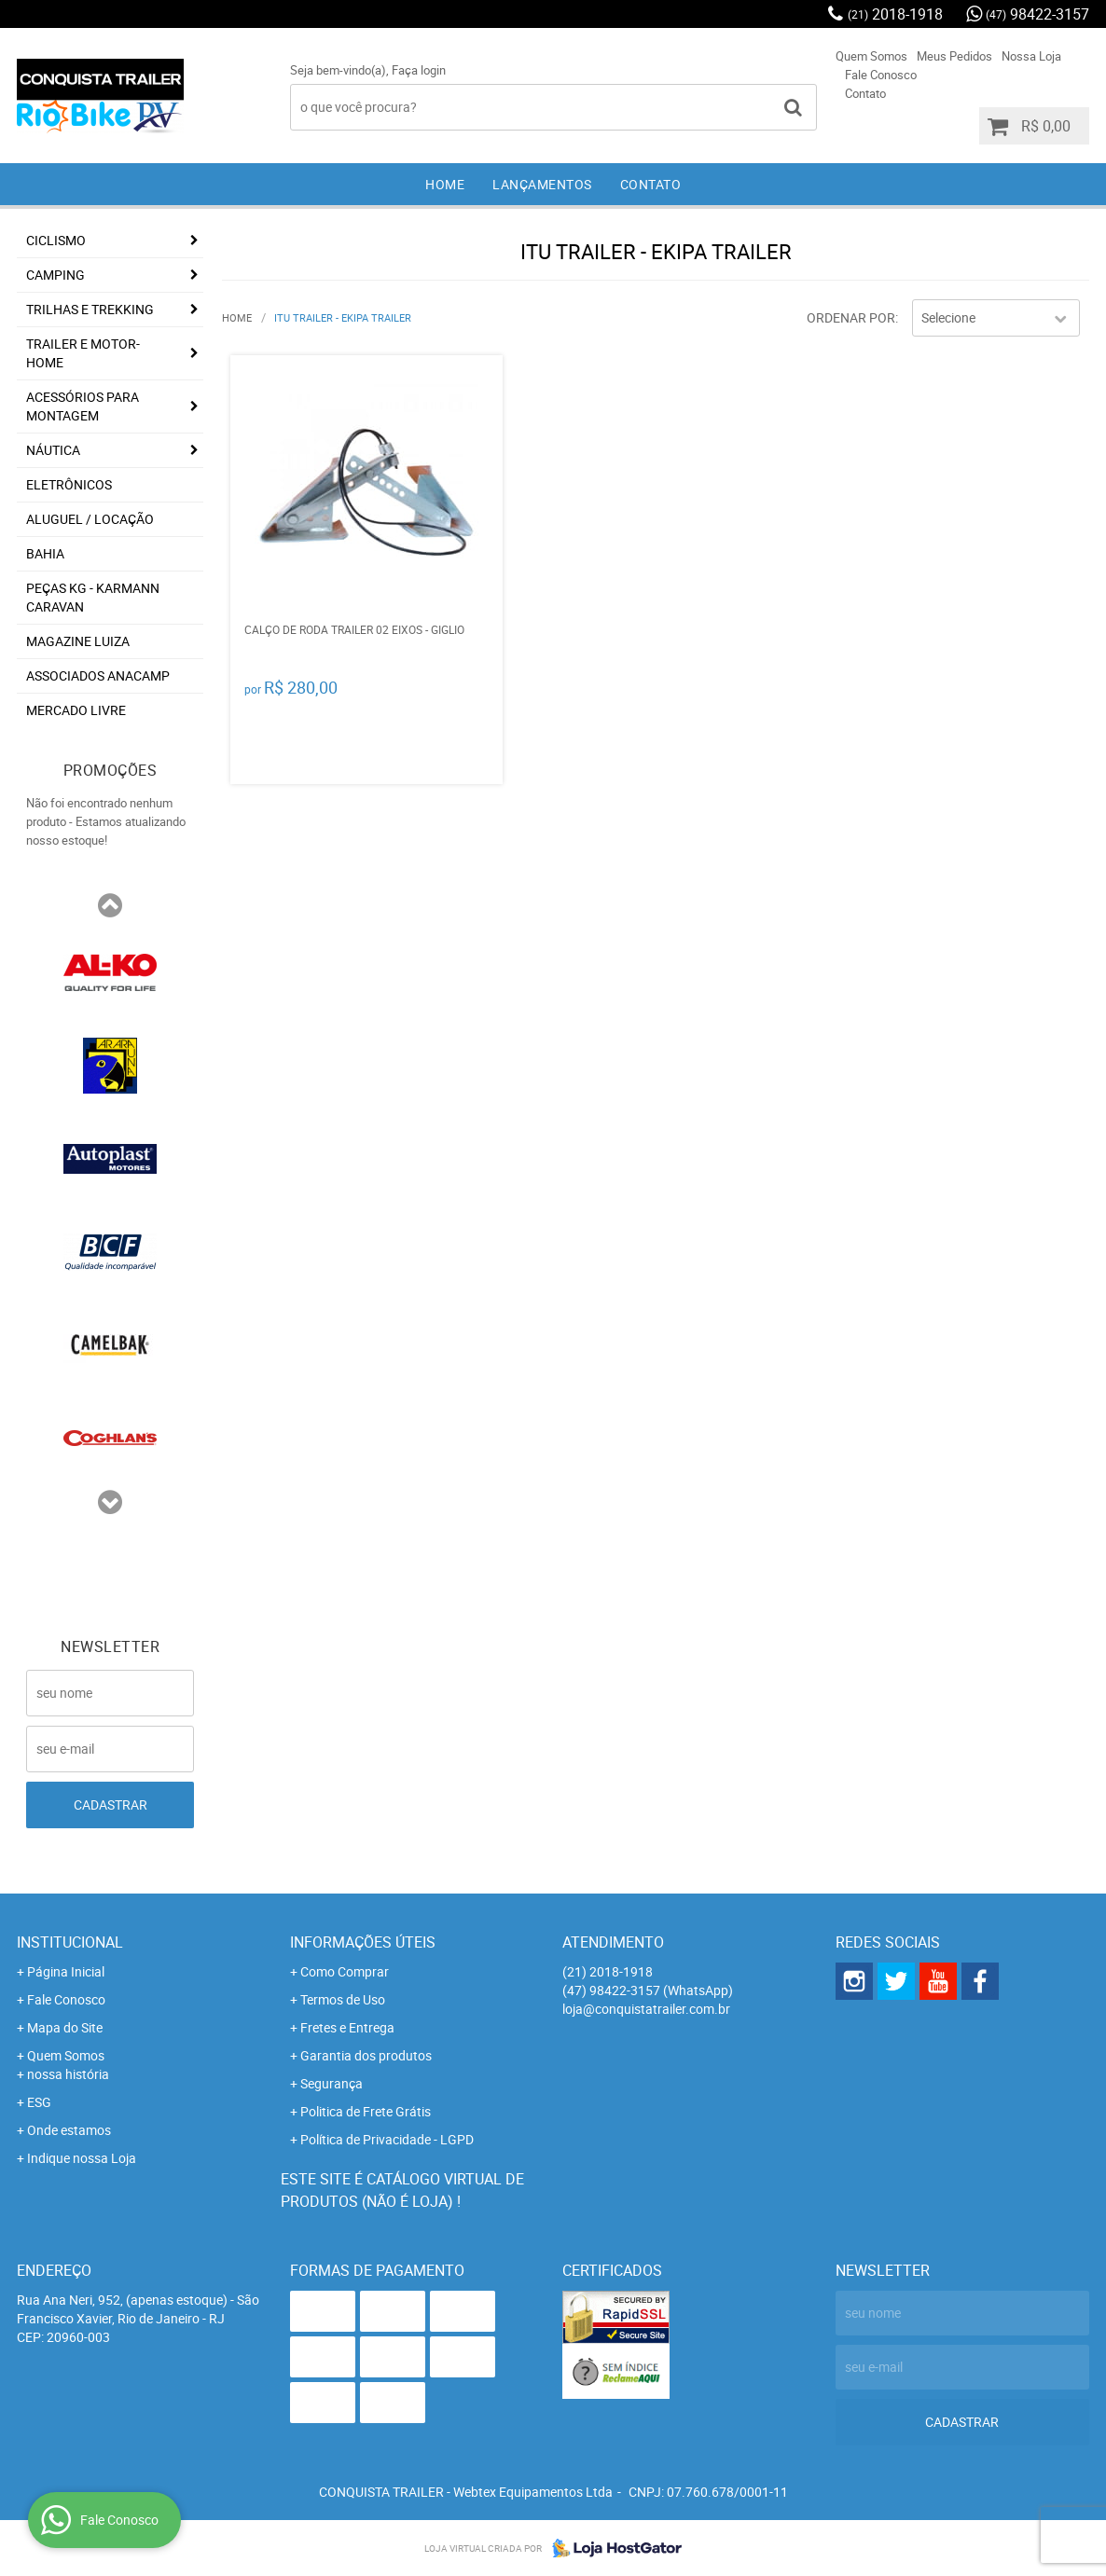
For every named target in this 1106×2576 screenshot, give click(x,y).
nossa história (68, 2074)
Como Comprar (344, 1971)
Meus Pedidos (954, 56)
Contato (865, 93)
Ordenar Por (851, 317)
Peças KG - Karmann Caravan (92, 597)
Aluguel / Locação (90, 519)
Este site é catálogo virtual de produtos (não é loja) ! (402, 2190)
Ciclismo (56, 240)
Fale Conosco (881, 74)
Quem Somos (871, 56)
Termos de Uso (342, 1999)
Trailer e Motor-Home (83, 353)
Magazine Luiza (78, 641)
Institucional (70, 1942)
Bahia (45, 553)
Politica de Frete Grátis (365, 2111)
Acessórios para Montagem (82, 406)
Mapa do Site (65, 2027)
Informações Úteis (362, 1942)
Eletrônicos (69, 484)
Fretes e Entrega (347, 2027)
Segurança (331, 2083)
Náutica (53, 450)
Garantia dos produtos (366, 2055)
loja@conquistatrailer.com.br (646, 2009)
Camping (55, 274)
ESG (39, 2102)
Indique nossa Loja (81, 2158)
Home (444, 184)
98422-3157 (1037, 14)
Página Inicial (65, 1971)
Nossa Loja (1031, 56)
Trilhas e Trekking (90, 309)
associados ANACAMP (98, 675)
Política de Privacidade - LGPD (387, 2139)
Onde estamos (69, 2130)
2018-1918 (895, 14)
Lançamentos (542, 184)
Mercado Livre (76, 710)
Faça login (419, 70)
